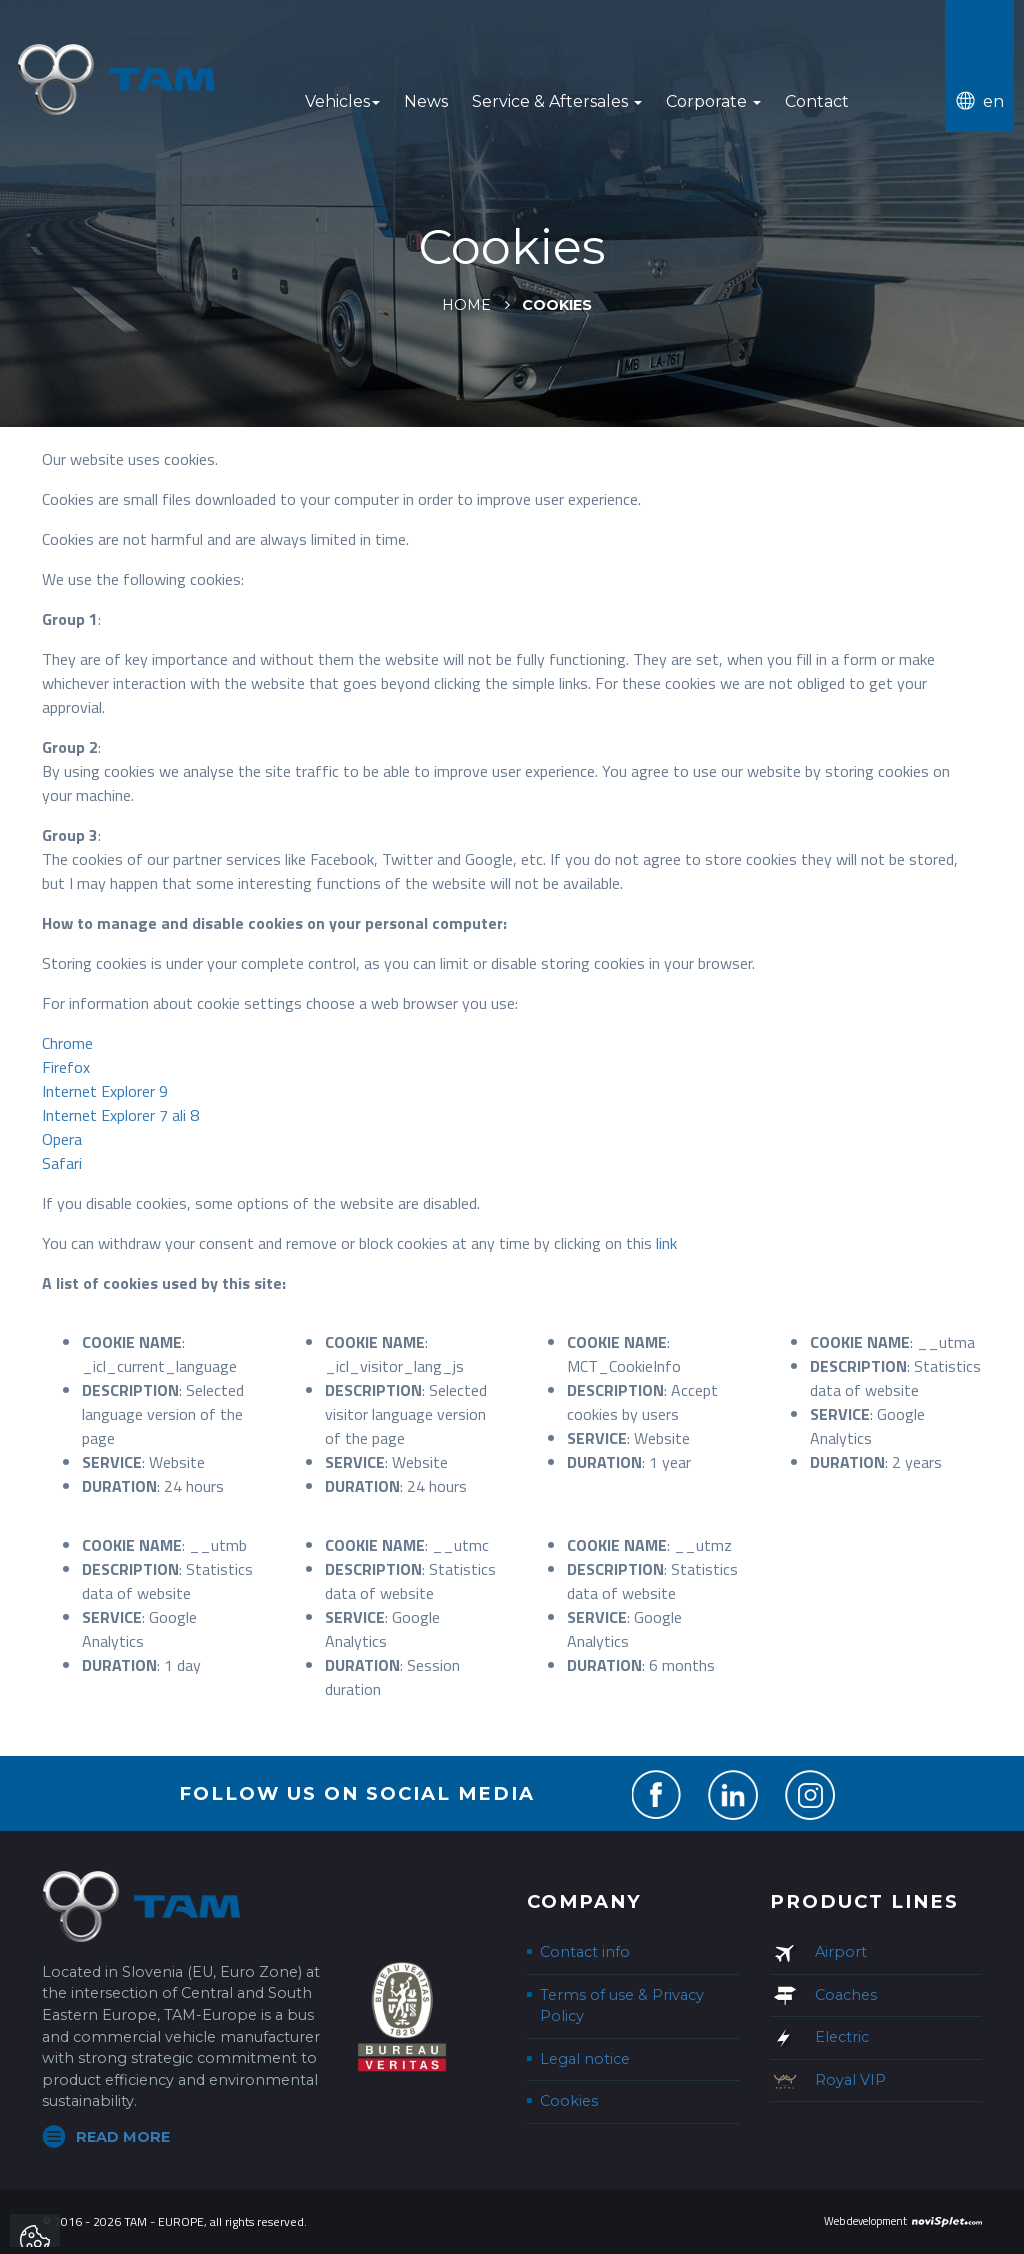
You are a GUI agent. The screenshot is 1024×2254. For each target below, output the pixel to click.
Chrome (67, 1043)
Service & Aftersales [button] (557, 101)
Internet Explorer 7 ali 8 (120, 1115)
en (993, 101)
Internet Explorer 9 (105, 1091)
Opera (62, 1139)
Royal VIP (850, 2080)
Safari (62, 1163)
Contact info (585, 1952)
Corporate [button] (713, 101)
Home (466, 305)
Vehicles (342, 101)
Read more (123, 2137)
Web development (865, 2221)
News (426, 101)
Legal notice (585, 2059)
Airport (841, 1952)
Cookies (569, 2101)
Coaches (846, 1995)
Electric (842, 2037)
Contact (817, 101)
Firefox (66, 1067)
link (666, 1243)
